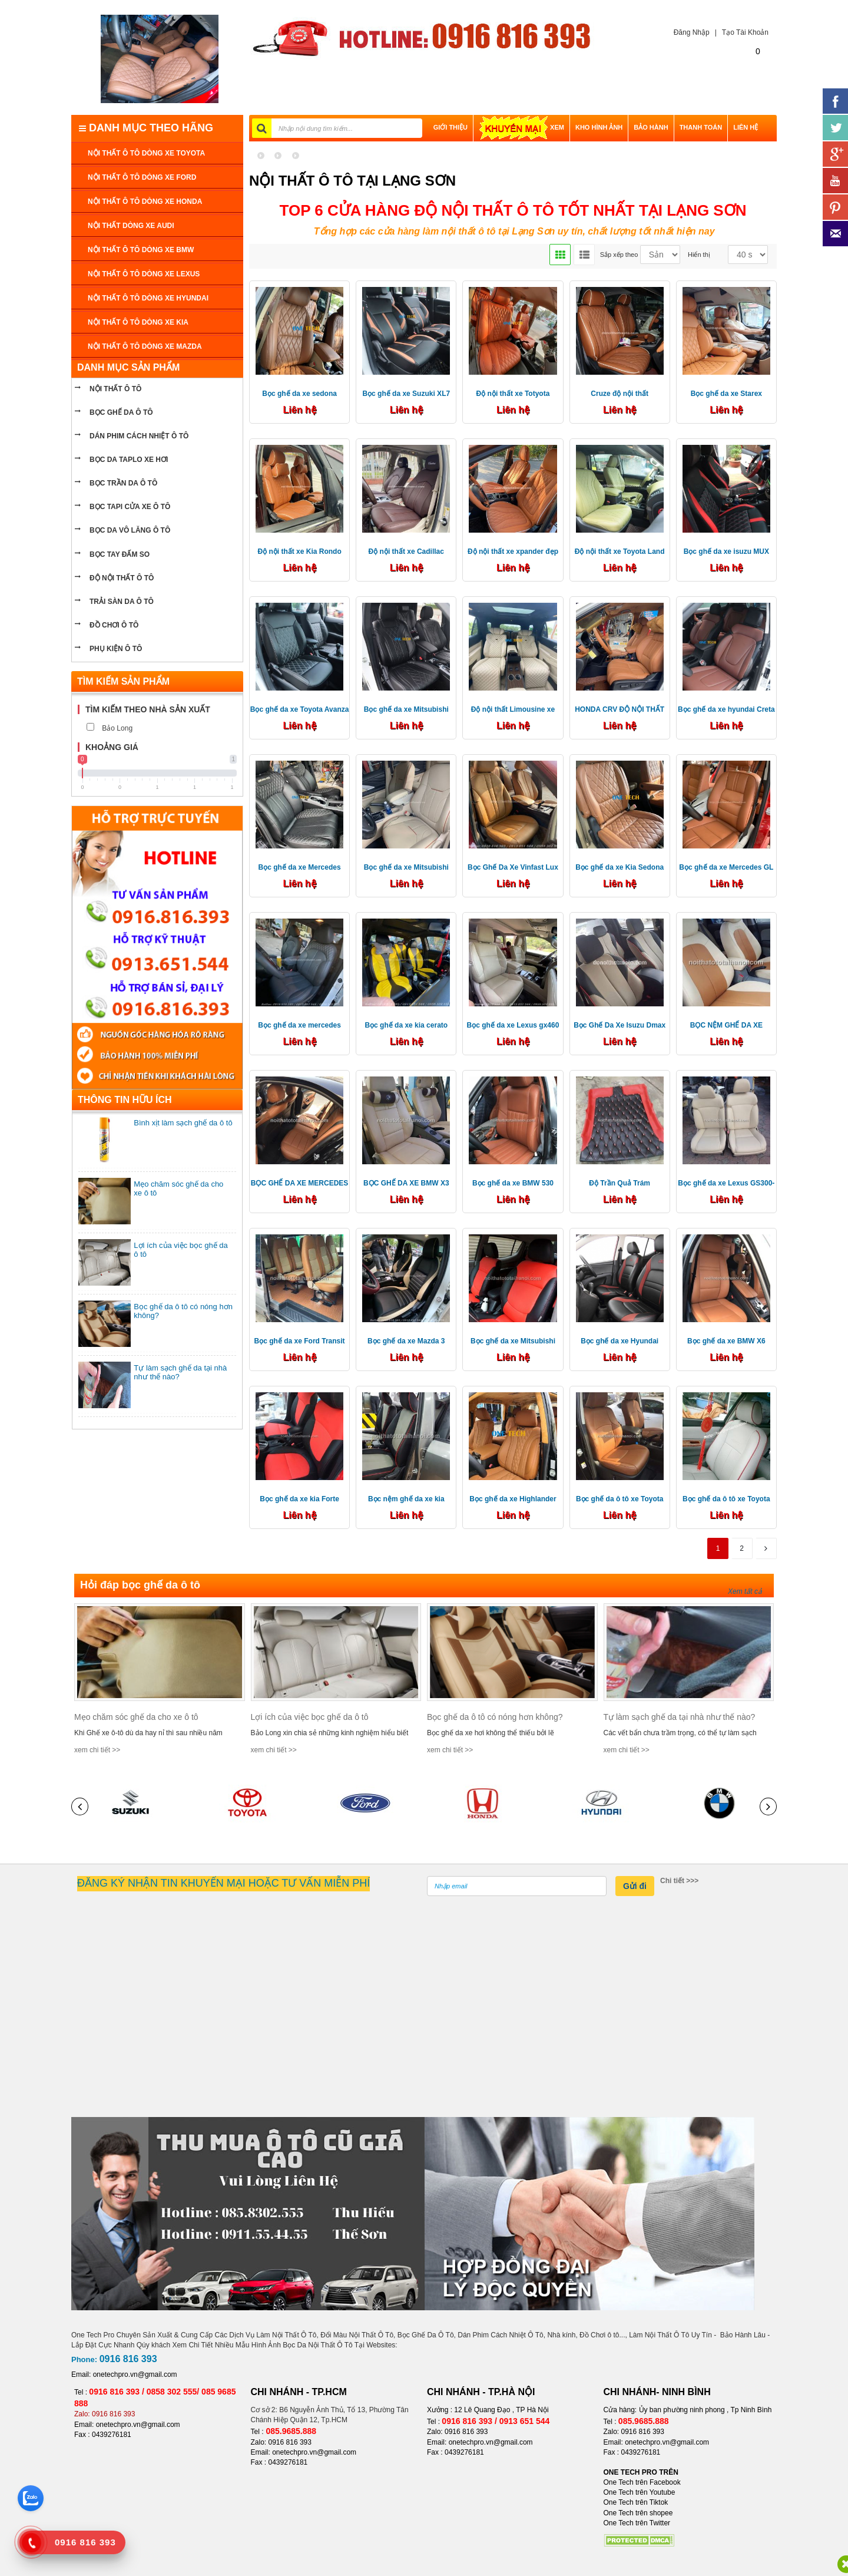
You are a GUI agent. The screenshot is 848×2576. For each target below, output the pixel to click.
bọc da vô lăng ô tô (130, 530)
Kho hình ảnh (598, 127)
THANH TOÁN (701, 127)
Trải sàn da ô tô (122, 601)
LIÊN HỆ (745, 127)
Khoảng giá (111, 747)
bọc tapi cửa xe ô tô (130, 507)
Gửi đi (635, 1886)
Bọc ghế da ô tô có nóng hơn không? (495, 1717)
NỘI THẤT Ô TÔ (115, 389)
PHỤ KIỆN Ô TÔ (116, 649)
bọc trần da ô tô (123, 483)
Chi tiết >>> (679, 1881)
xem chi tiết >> (97, 1750)
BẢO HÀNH (651, 127)
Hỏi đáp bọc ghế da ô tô (140, 1585)
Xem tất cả (745, 1591)
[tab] (157, 709)
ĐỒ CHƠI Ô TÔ (114, 625)
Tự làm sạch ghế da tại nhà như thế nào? (680, 1717)
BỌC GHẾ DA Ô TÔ (121, 412)
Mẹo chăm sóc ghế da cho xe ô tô (136, 1717)
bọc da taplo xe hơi (129, 459)
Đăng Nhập (689, 32)
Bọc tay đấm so (120, 554)
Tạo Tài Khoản (745, 32)
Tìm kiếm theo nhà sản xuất (147, 709)
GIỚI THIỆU (450, 127)
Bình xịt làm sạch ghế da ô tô (183, 1122)
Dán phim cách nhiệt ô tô (139, 436)
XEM (521, 127)
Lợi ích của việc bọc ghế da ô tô (310, 1717)
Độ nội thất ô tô (122, 578)
